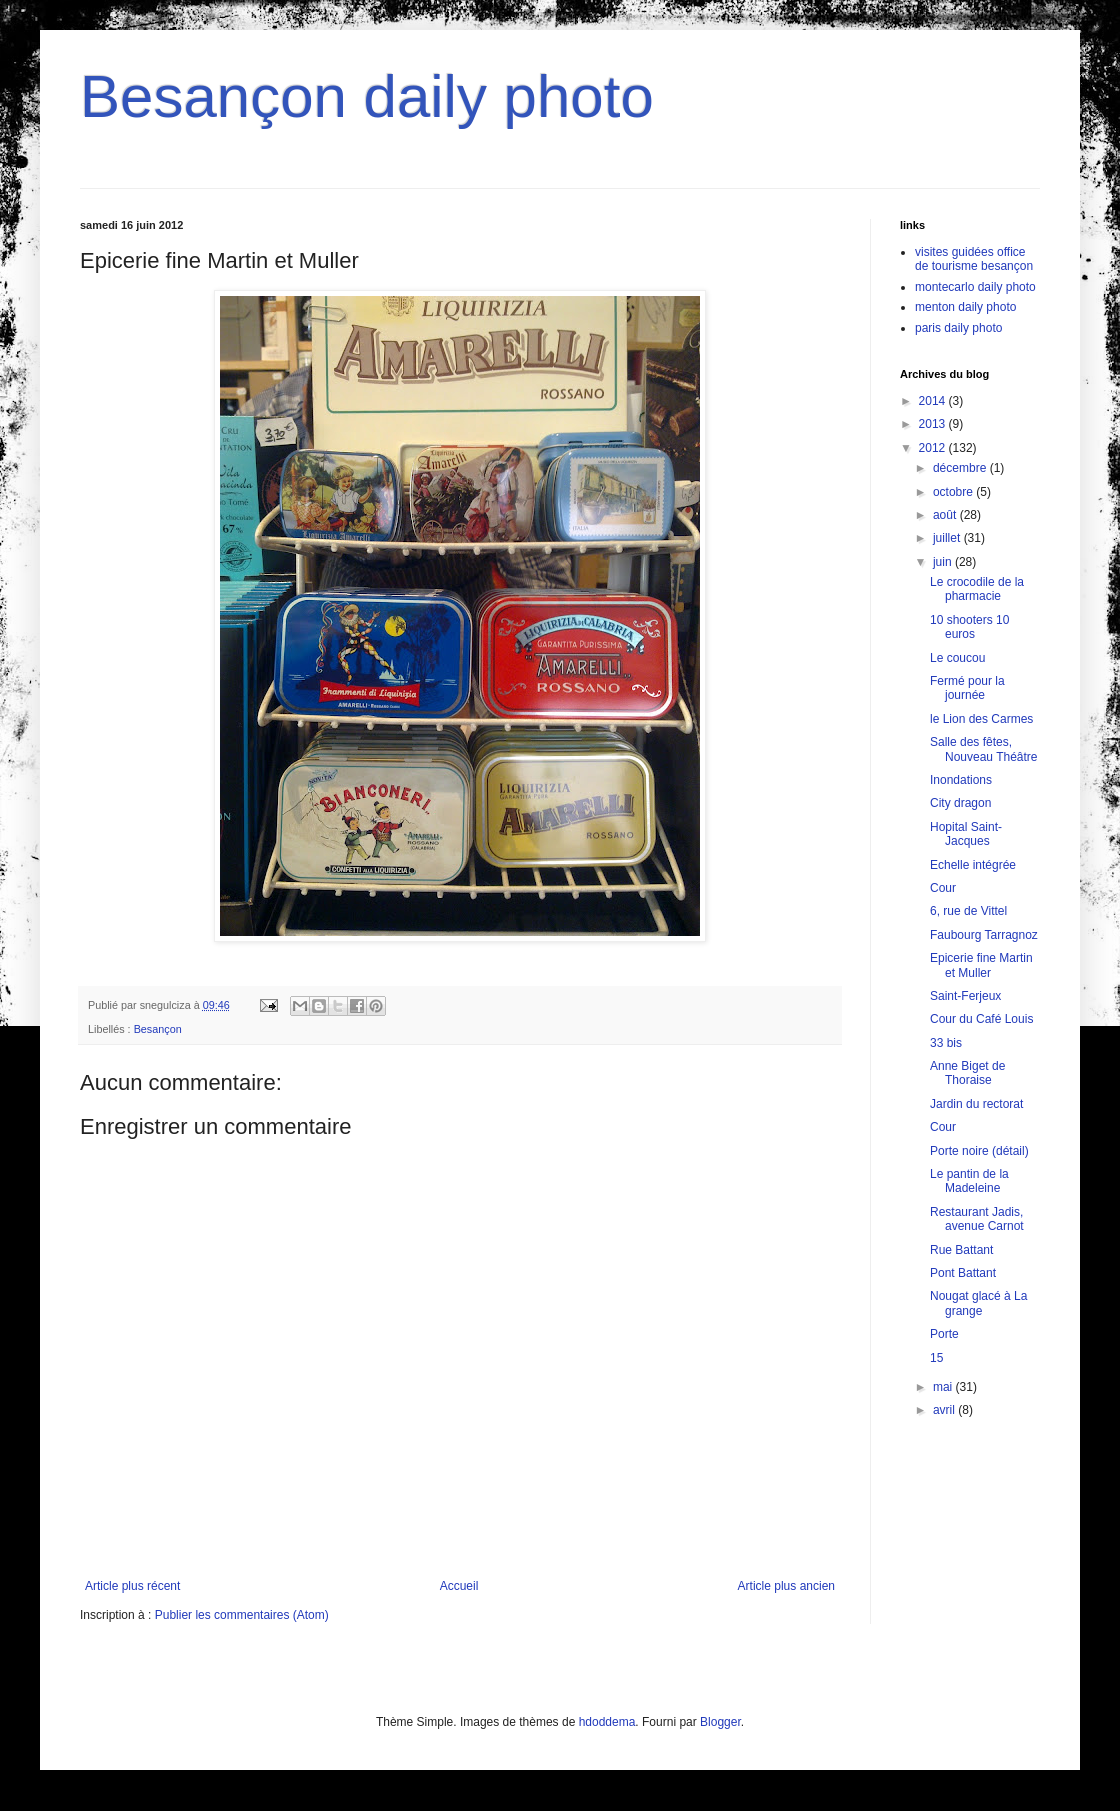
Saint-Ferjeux (965, 996)
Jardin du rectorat (976, 1104)
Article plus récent (132, 1586)
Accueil (459, 1586)
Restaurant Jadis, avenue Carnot (977, 1219)
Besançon (158, 1029)
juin (944, 562)
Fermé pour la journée (967, 688)
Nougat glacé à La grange (978, 1303)
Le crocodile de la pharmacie (977, 589)
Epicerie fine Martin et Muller (981, 965)
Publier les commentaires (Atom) (242, 1615)
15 (936, 1358)
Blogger (720, 1722)
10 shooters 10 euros (969, 627)
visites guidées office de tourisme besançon (974, 259)
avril (945, 1410)
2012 (934, 448)
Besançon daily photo (367, 96)
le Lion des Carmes (981, 719)
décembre (961, 468)
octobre (954, 492)
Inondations (961, 780)
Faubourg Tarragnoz (984, 935)
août (946, 515)
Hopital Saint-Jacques (966, 834)
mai (944, 1387)
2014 (934, 401)
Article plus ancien (786, 1586)
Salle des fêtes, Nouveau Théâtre (984, 749)
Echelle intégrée (973, 865)
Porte (944, 1334)
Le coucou (957, 658)
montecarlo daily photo (975, 287)
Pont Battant (963, 1273)
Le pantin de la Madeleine (969, 1181)
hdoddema (607, 1722)
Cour (943, 888)
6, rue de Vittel (968, 911)
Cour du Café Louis (981, 1019)
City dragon (960, 803)
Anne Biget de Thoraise (967, 1073)
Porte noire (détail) (979, 1151)
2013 (934, 424)
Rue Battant (961, 1250)
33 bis (946, 1043)
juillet (948, 538)
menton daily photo (965, 307)
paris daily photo (958, 328)
